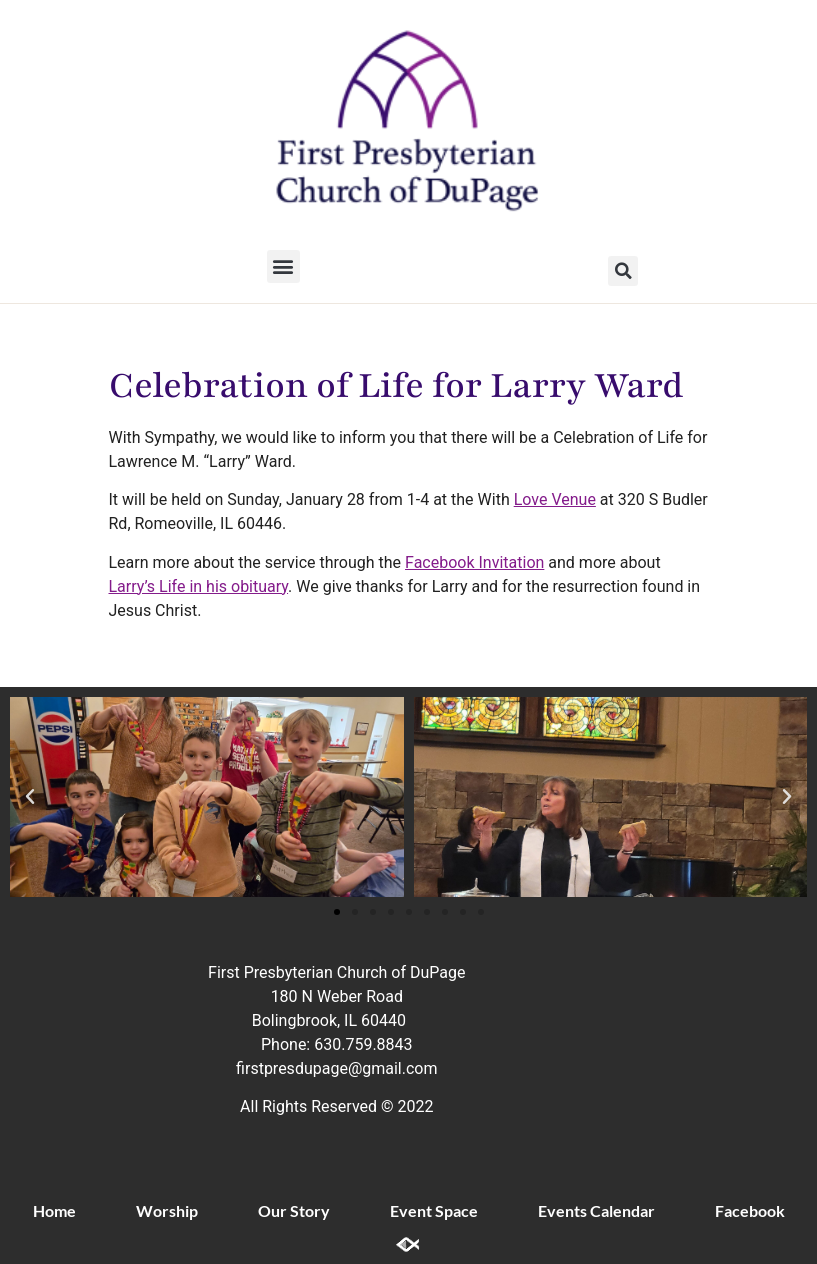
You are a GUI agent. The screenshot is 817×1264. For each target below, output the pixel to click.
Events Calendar (596, 1210)
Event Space (434, 1210)
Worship (167, 1210)
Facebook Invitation (474, 562)
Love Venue (555, 499)
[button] (283, 266)
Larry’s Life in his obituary (199, 586)
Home (54, 1210)
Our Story (294, 1210)
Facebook (750, 1210)
